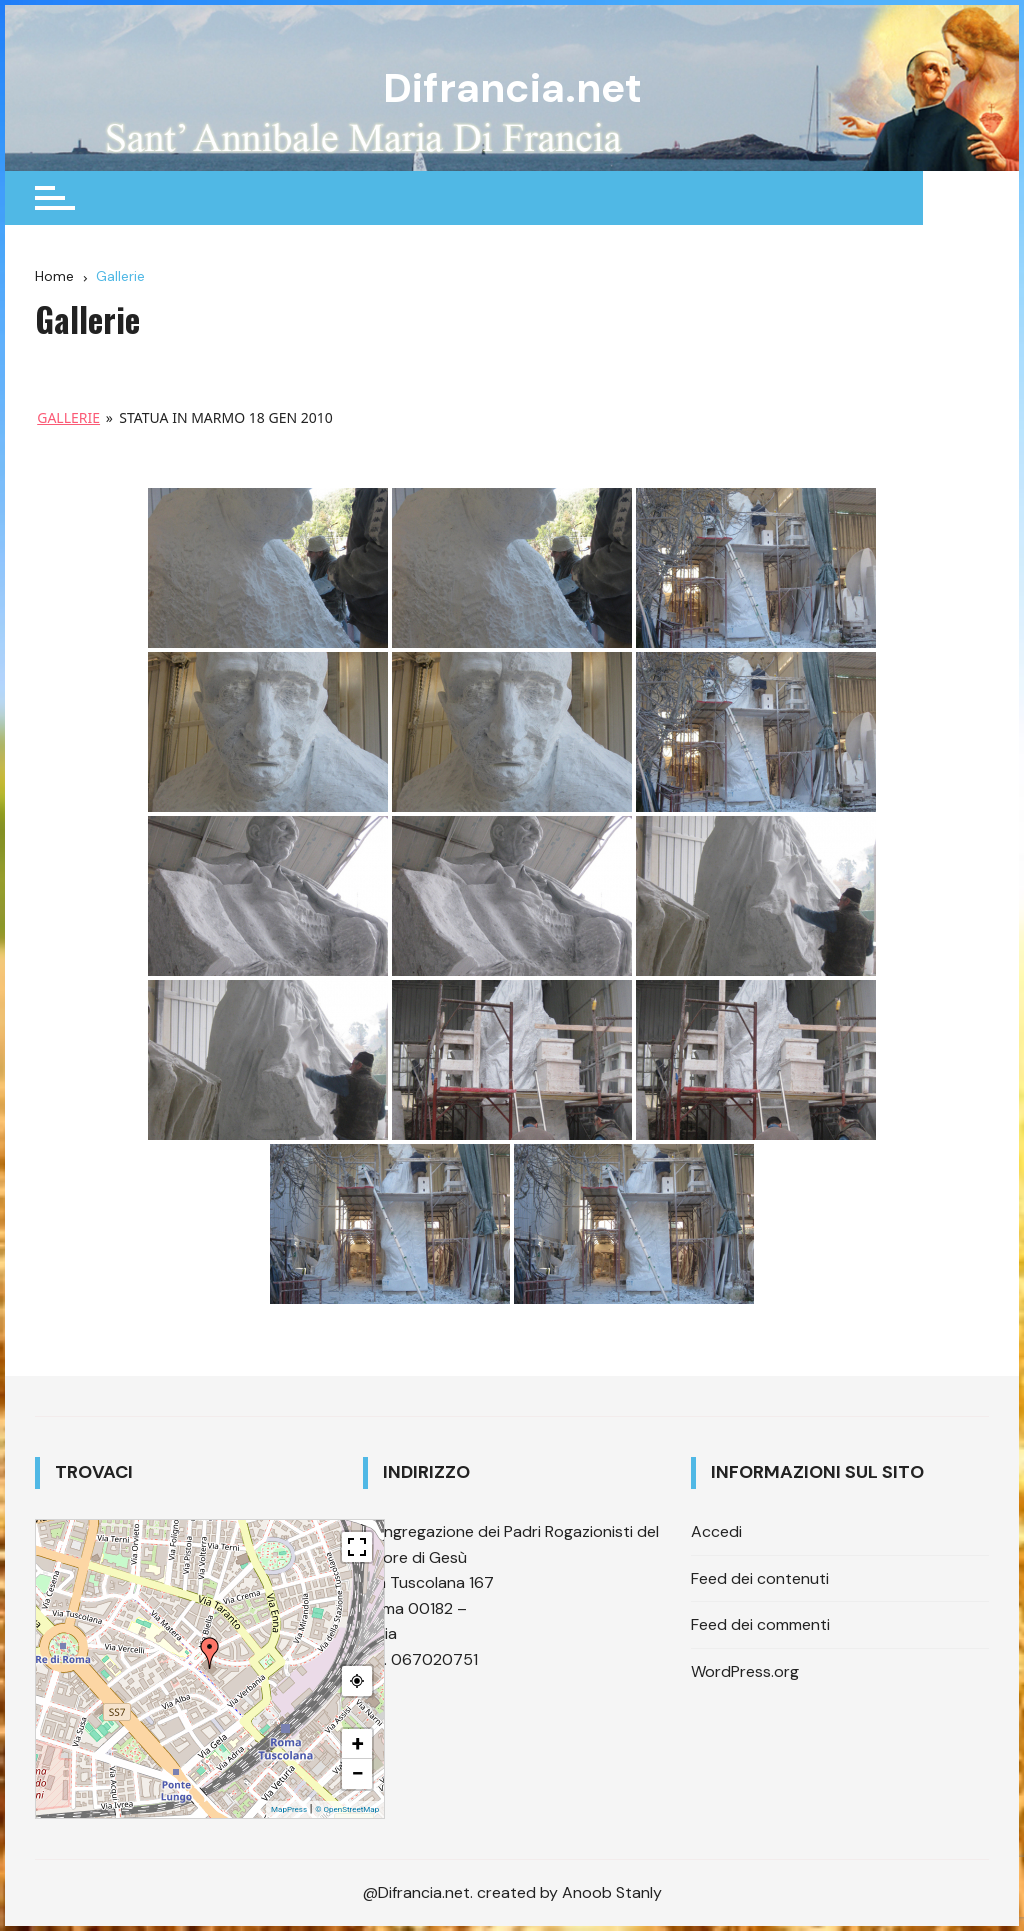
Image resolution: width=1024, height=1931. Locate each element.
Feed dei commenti (760, 1624)
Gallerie (68, 417)
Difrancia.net (512, 87)
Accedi (716, 1531)
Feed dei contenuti (760, 1577)
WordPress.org (745, 1671)
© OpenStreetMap (347, 1809)
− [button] (358, 1773)
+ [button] (358, 1743)
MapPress (289, 1809)
